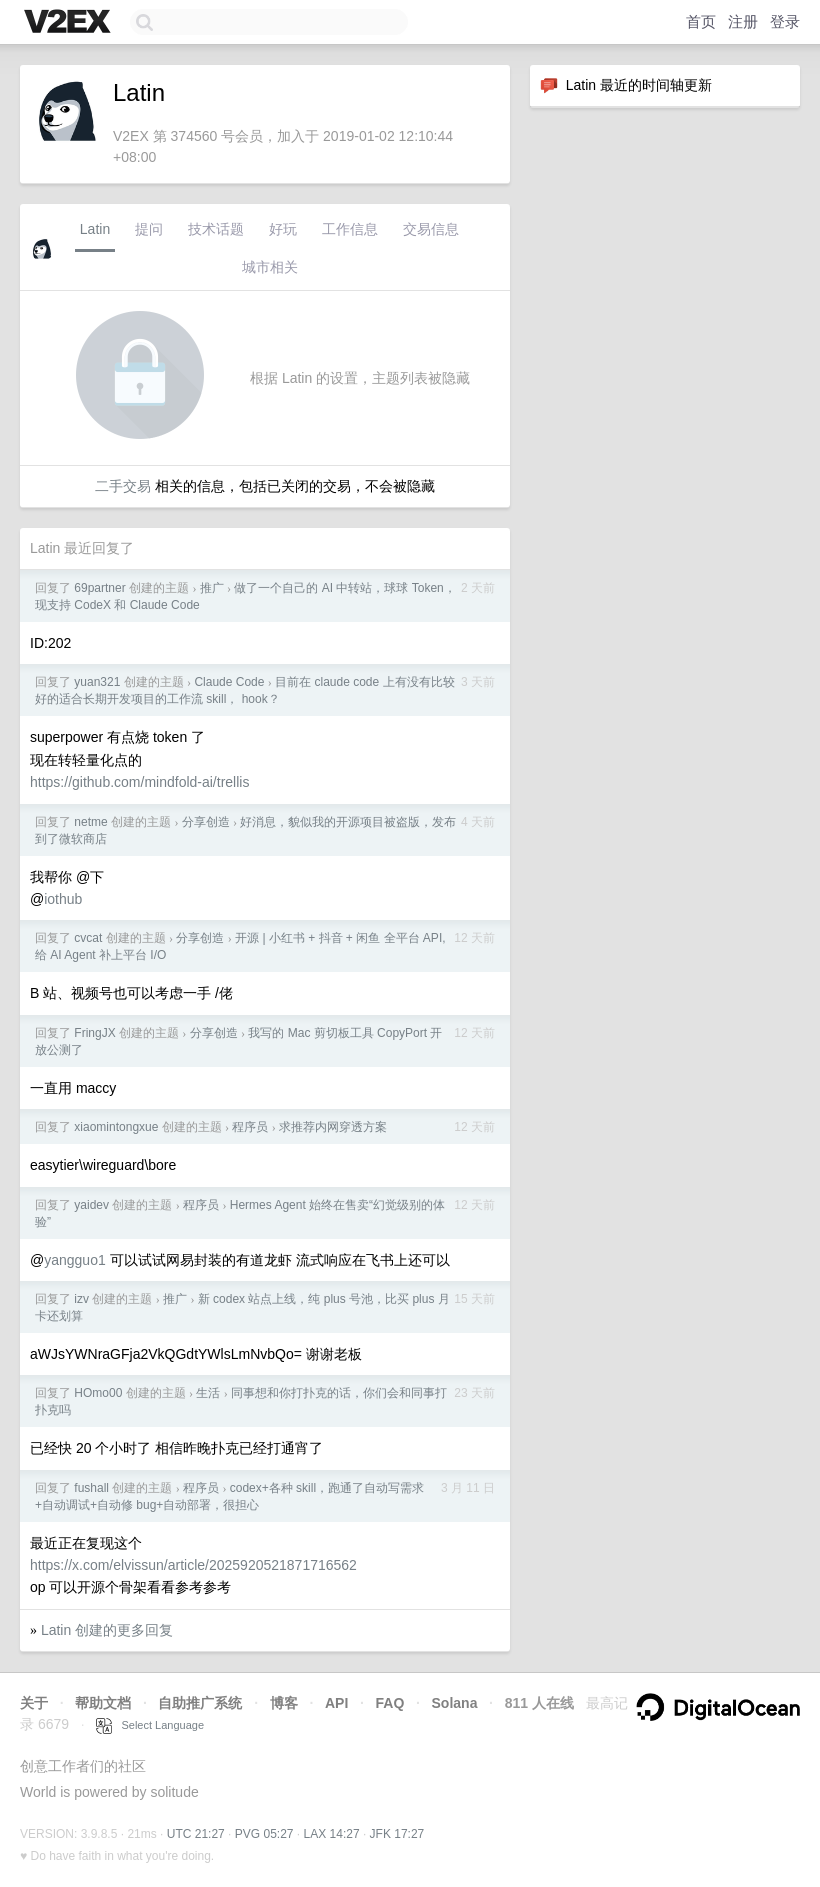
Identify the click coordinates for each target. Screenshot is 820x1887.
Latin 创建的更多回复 (107, 1630)
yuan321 (97, 682)
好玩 (283, 229)
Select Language (150, 1725)
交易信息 (431, 229)
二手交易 (123, 486)
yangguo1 (75, 1260)
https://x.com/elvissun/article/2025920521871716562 (193, 1565)
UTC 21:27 (196, 1834)
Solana (455, 1703)
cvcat (88, 938)
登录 (785, 21)
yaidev (91, 1205)
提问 (149, 229)
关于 (34, 1703)
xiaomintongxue (116, 1127)
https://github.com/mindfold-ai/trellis (139, 782)
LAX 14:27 (332, 1834)
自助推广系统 (200, 1703)
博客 (284, 1703)
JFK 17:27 (397, 1834)
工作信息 (350, 229)
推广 (212, 588)
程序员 (250, 1127)
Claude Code (229, 682)
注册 (743, 21)
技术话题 (216, 229)
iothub (63, 899)
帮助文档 (103, 1703)
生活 (208, 1393)
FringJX (94, 1033)
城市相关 (270, 267)
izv (81, 1299)
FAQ (390, 1703)
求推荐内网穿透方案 (333, 1127)
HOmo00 (98, 1393)
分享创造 (206, 822)
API (336, 1703)
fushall (91, 1488)
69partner (99, 588)
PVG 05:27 (264, 1834)
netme (90, 822)
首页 (701, 21)
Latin (95, 229)
